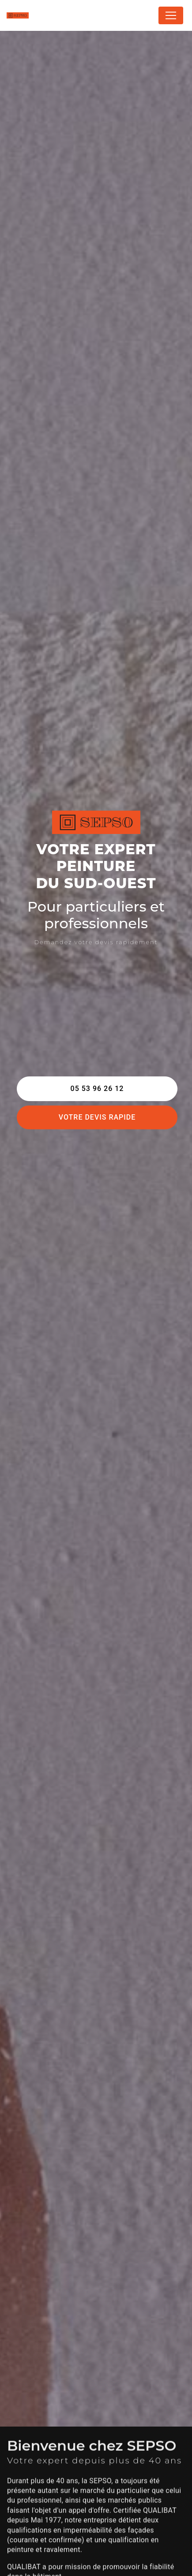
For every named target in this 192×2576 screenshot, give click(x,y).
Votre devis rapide (97, 1117)
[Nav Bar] (170, 15)
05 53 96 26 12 (97, 1088)
